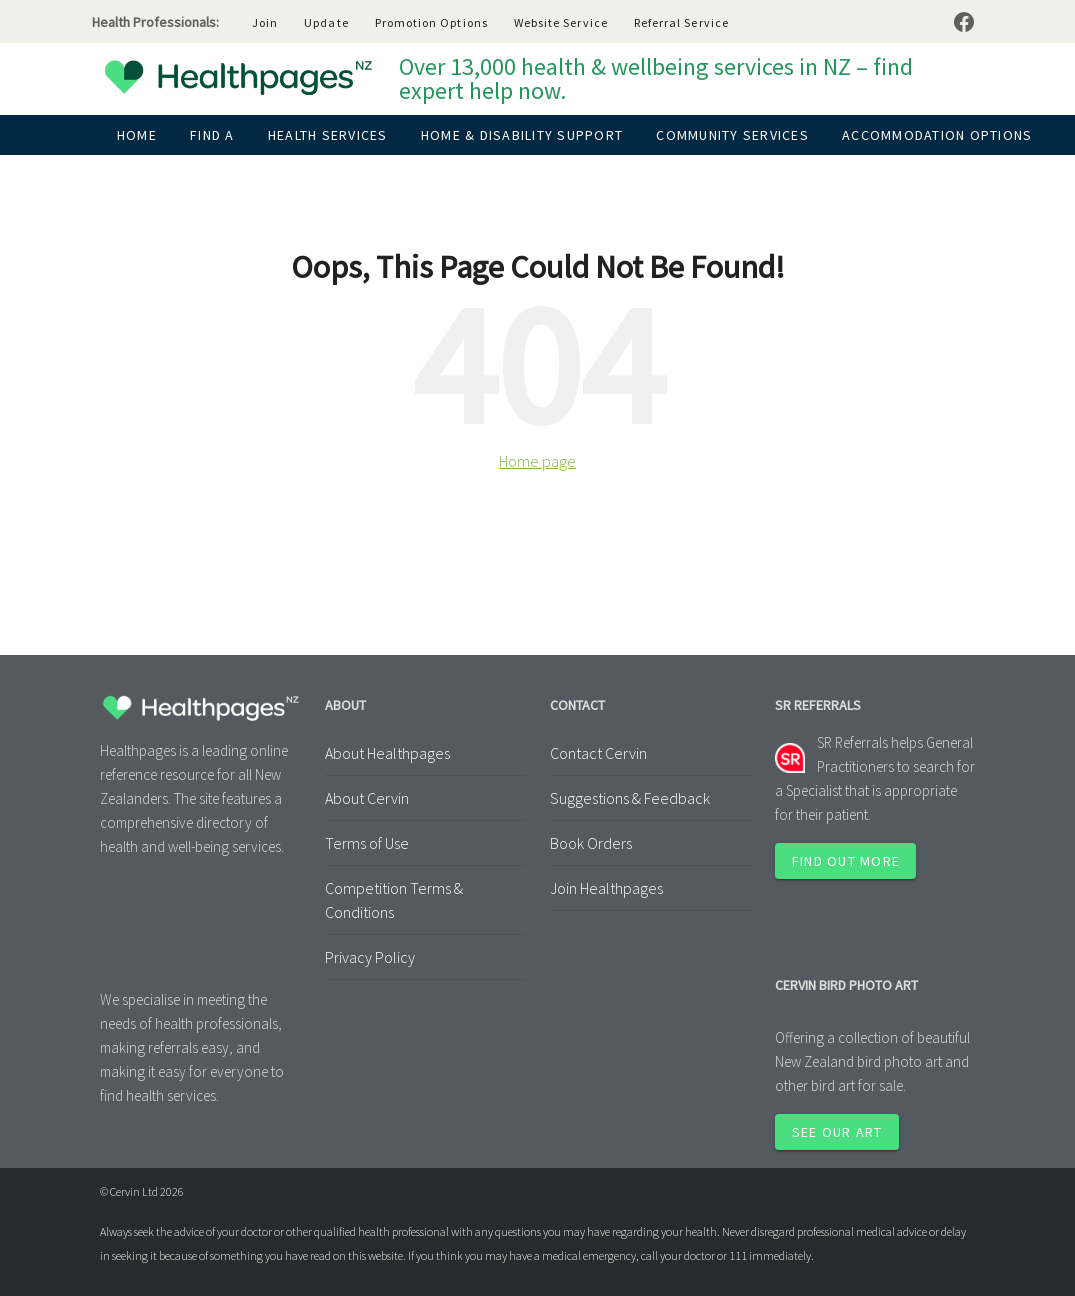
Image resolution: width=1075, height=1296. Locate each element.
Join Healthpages (606, 888)
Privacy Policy (370, 957)
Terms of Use (367, 843)
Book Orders (591, 843)
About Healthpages (387, 753)
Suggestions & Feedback (630, 798)
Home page (537, 461)
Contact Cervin (598, 753)
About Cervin (367, 798)
